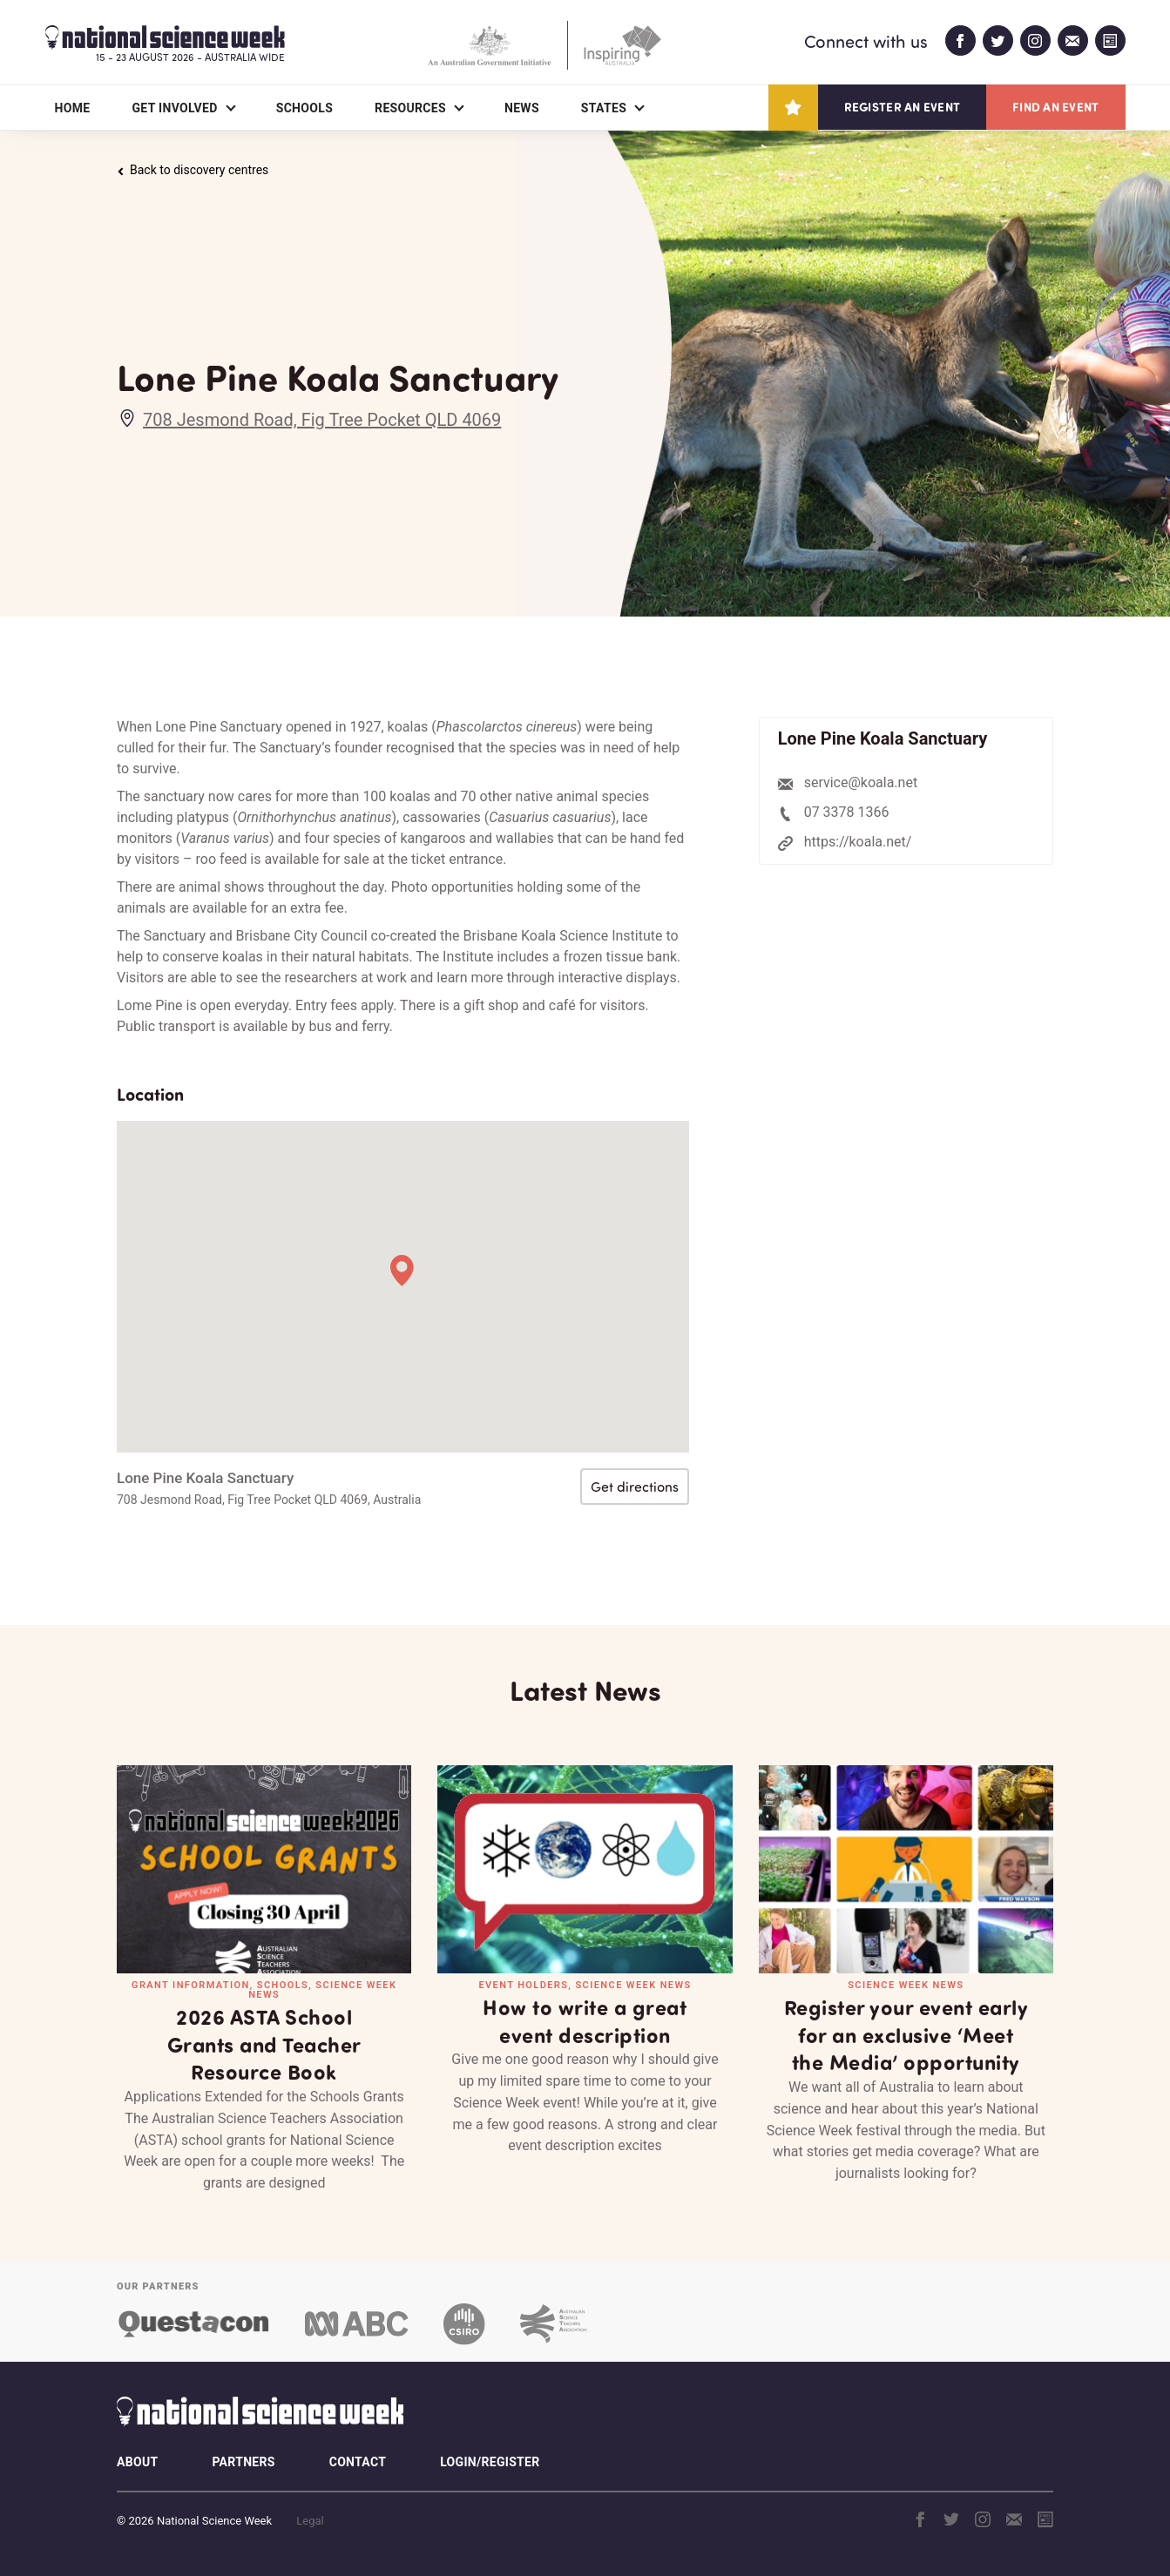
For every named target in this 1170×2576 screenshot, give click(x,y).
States (603, 108)
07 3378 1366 (846, 812)
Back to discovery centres (192, 170)
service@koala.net (860, 782)
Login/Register (489, 2462)
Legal (309, 2520)
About (137, 2462)
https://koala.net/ (858, 841)
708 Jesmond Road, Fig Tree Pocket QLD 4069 (322, 419)
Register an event (902, 106)
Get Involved (174, 108)
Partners (243, 2462)
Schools (304, 108)
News (521, 108)
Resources (410, 108)
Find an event (1055, 106)
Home (73, 108)
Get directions (635, 1486)
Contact (357, 2462)
